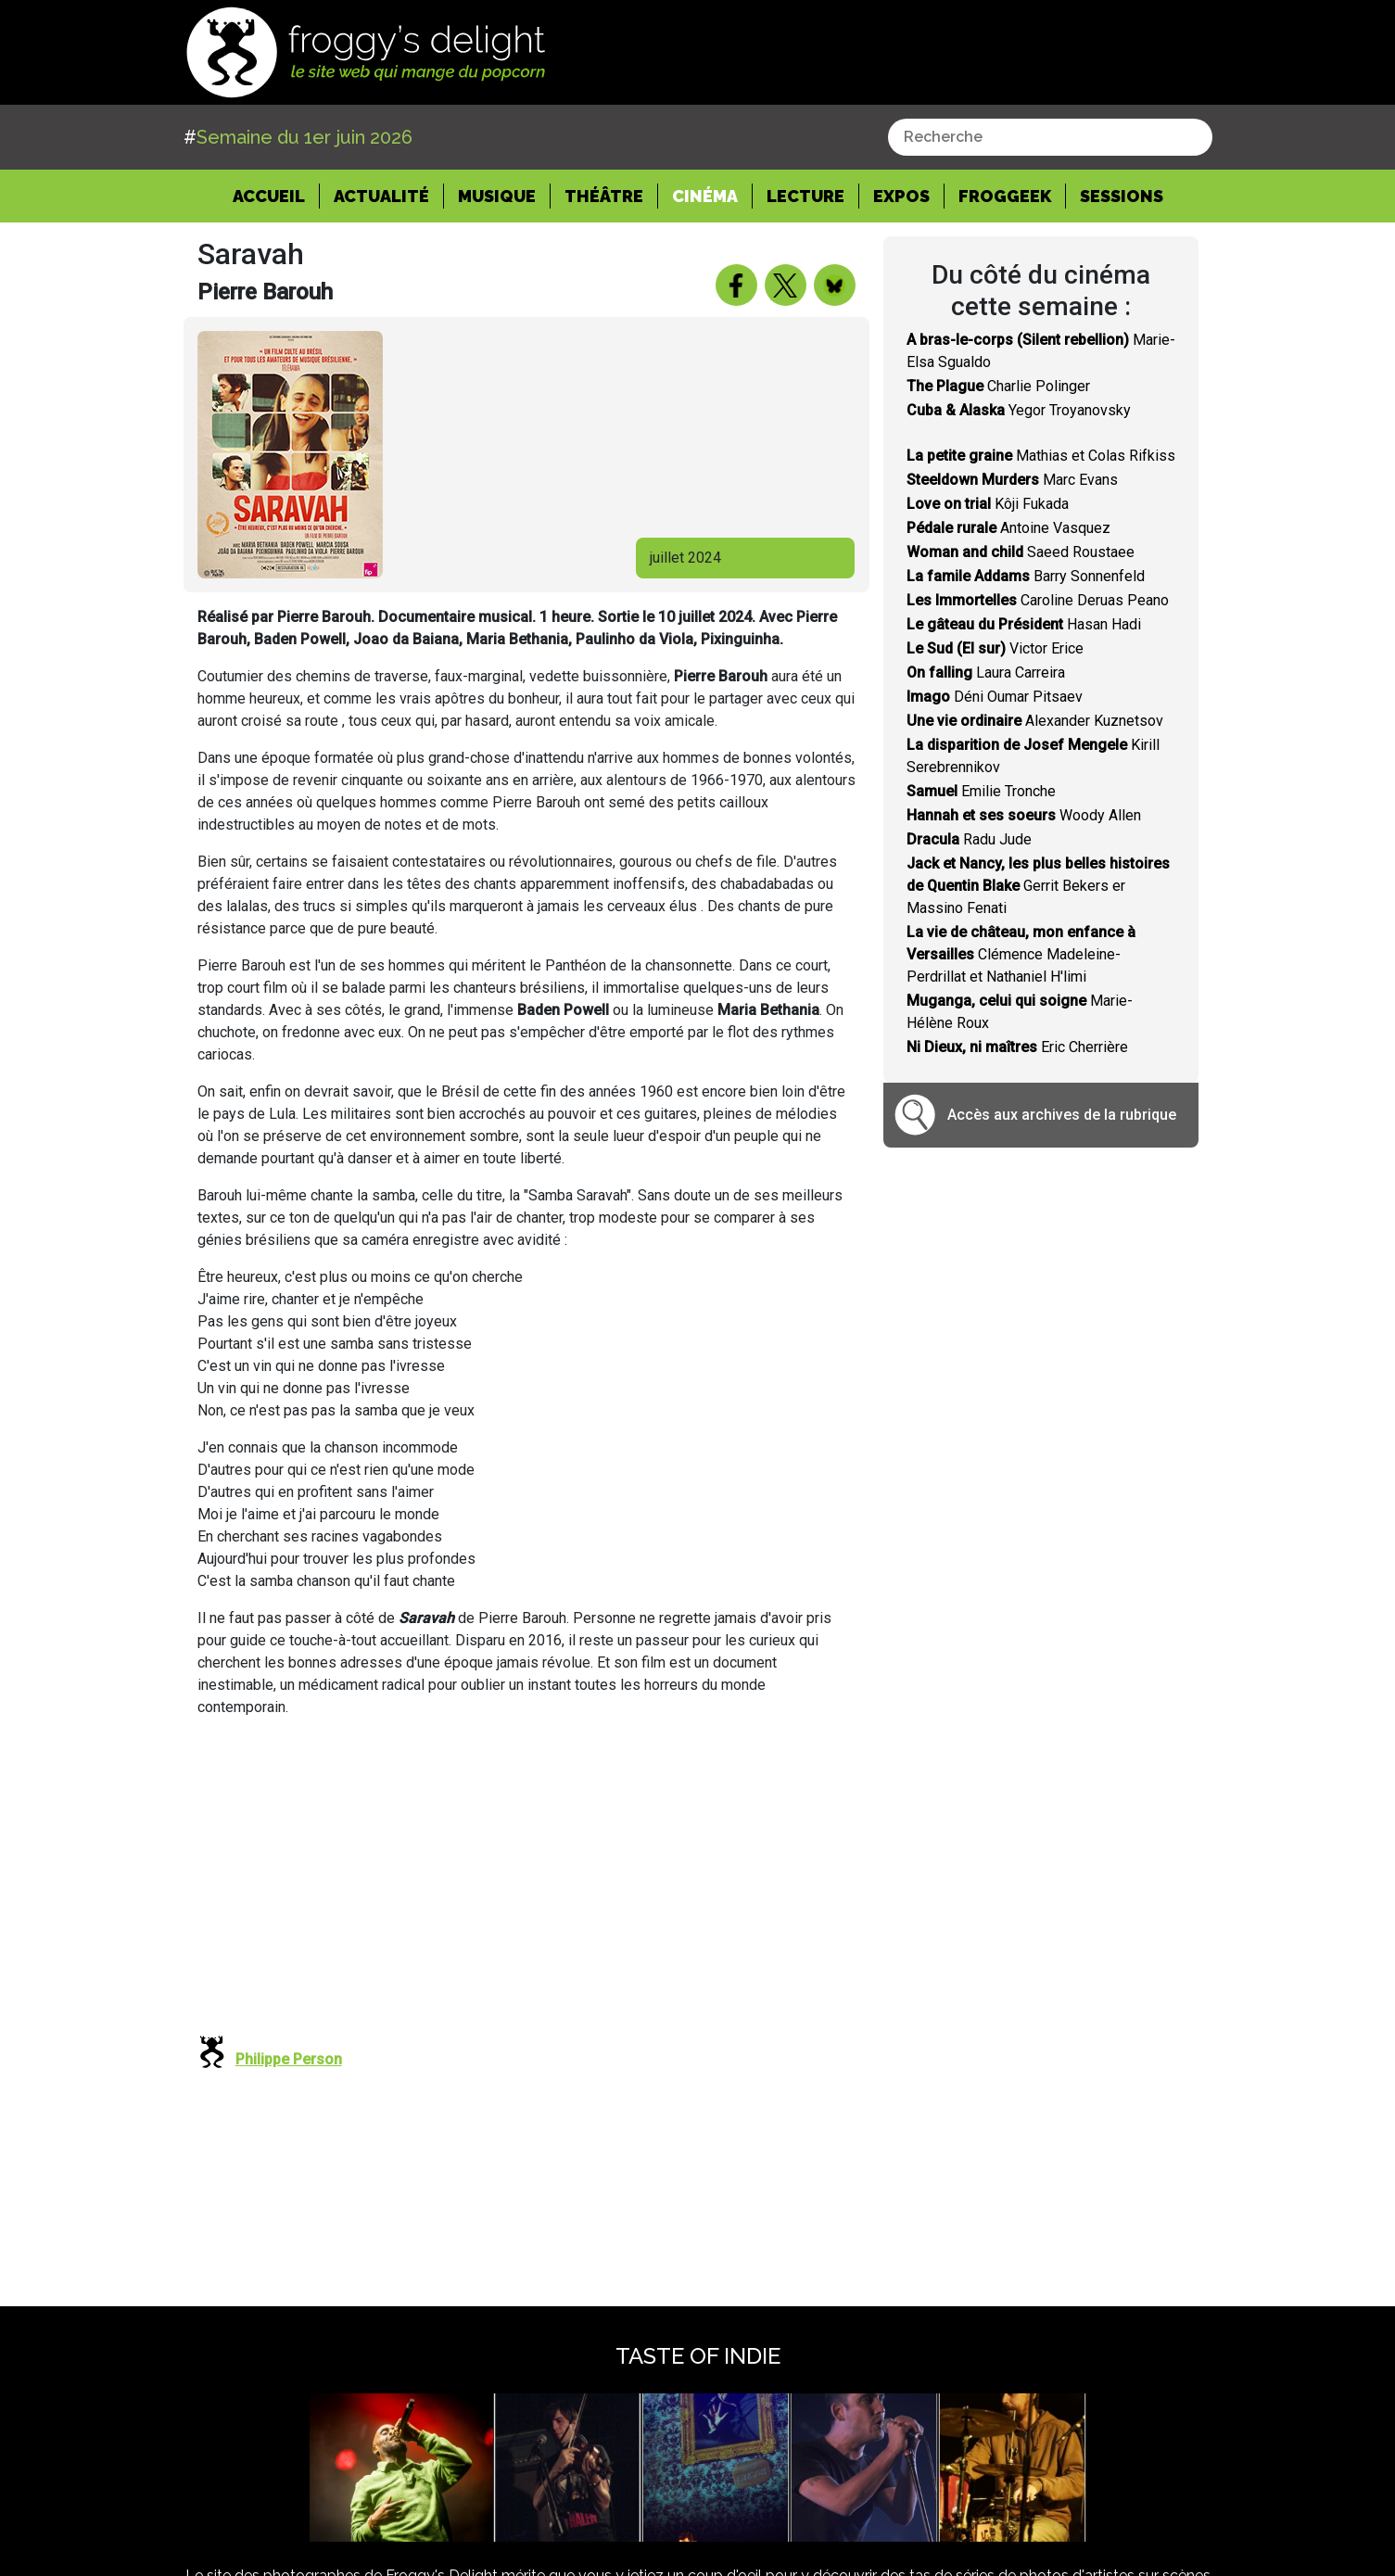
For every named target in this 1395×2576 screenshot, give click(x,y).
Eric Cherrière (1017, 1047)
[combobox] (1050, 137)
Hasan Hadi (1024, 624)
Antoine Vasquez (1008, 528)
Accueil (276, 195)
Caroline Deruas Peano (1038, 600)
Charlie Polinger (998, 386)
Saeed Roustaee (1021, 552)
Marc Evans (1012, 480)
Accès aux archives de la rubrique (1061, 1114)
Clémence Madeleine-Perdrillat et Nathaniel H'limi (1021, 954)
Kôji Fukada (988, 504)
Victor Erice (995, 648)
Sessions (1121, 196)
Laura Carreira (986, 672)
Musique (497, 196)
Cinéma (705, 196)
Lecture (805, 196)
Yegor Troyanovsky (1019, 410)
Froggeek (1004, 196)
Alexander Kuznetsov (1035, 721)
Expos (901, 196)
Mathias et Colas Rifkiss (1041, 455)
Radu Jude (969, 839)
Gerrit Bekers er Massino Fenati (1038, 886)
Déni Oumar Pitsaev (995, 696)
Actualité (381, 196)
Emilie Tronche (981, 791)
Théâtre (603, 196)
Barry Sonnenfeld (1026, 576)
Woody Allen (1024, 815)
